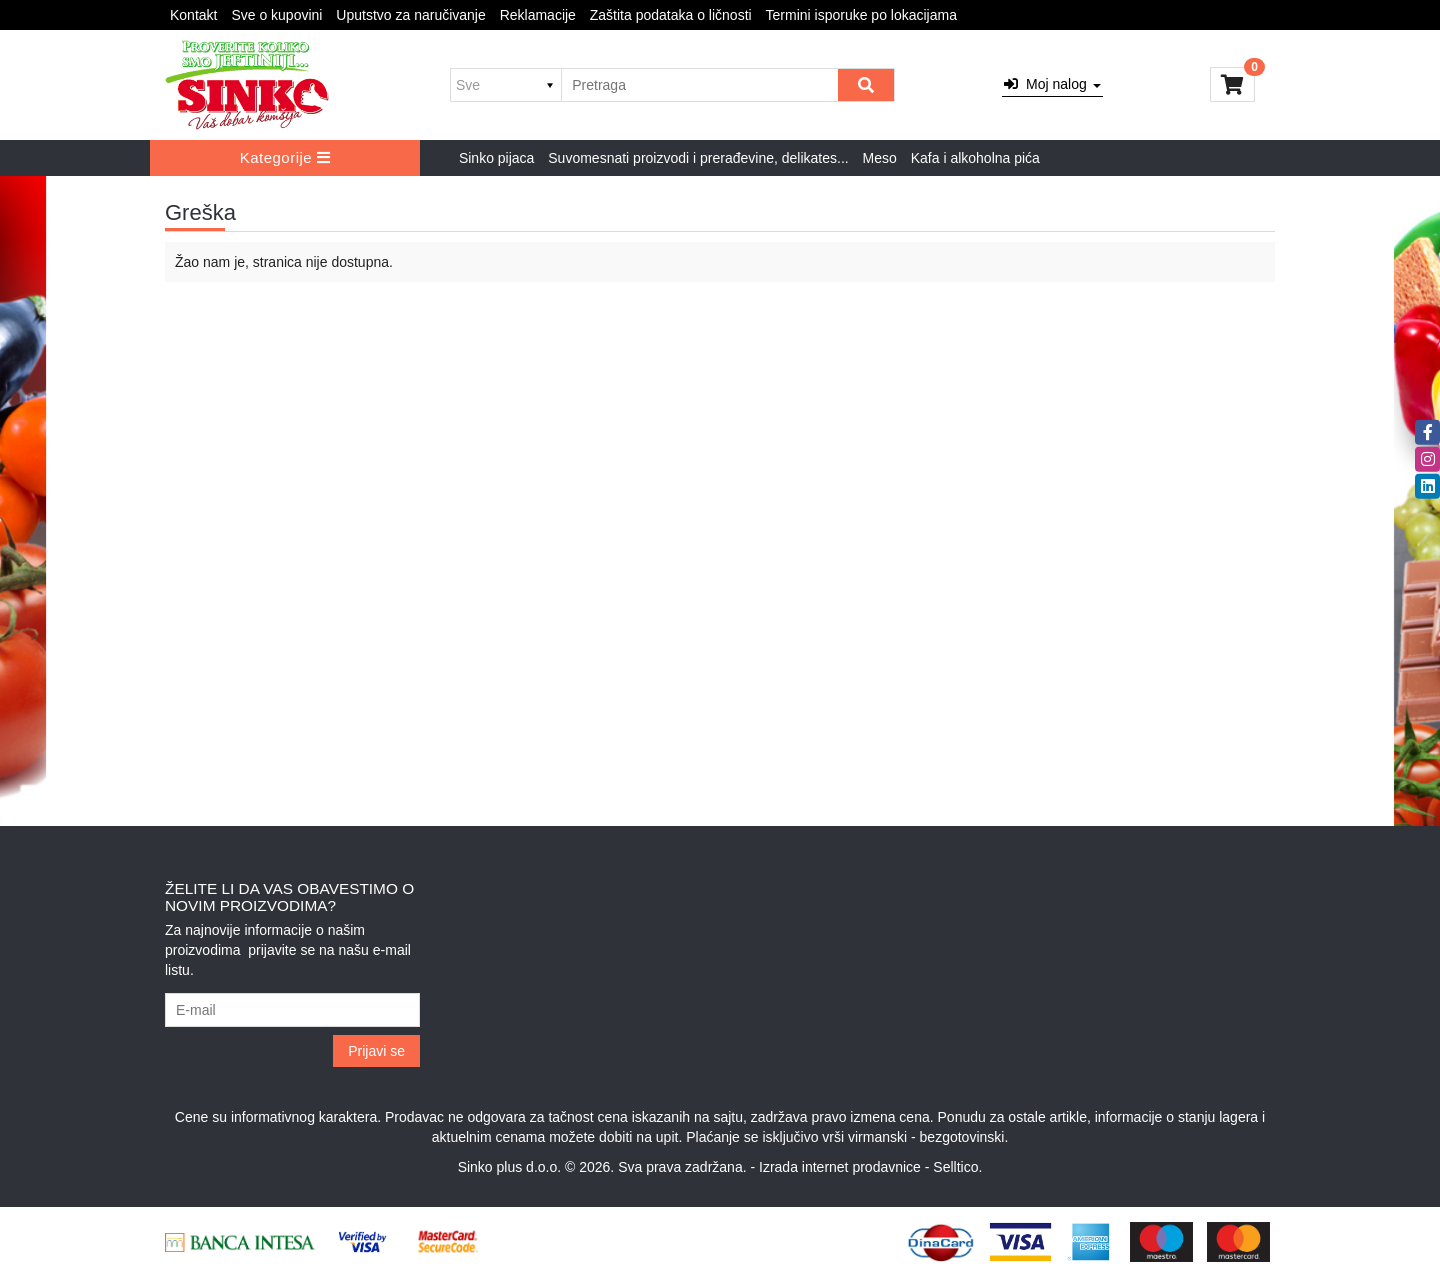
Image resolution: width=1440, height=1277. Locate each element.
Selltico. (957, 1167)
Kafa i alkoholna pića (975, 158)
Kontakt (193, 15)
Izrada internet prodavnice (840, 1167)
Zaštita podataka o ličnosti (671, 15)
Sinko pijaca (497, 158)
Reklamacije (538, 15)
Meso (880, 158)
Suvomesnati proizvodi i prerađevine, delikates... (698, 158)
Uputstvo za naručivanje (410, 15)
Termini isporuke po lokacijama (861, 15)
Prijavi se (376, 1051)
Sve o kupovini (276, 15)
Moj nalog (1052, 84)
